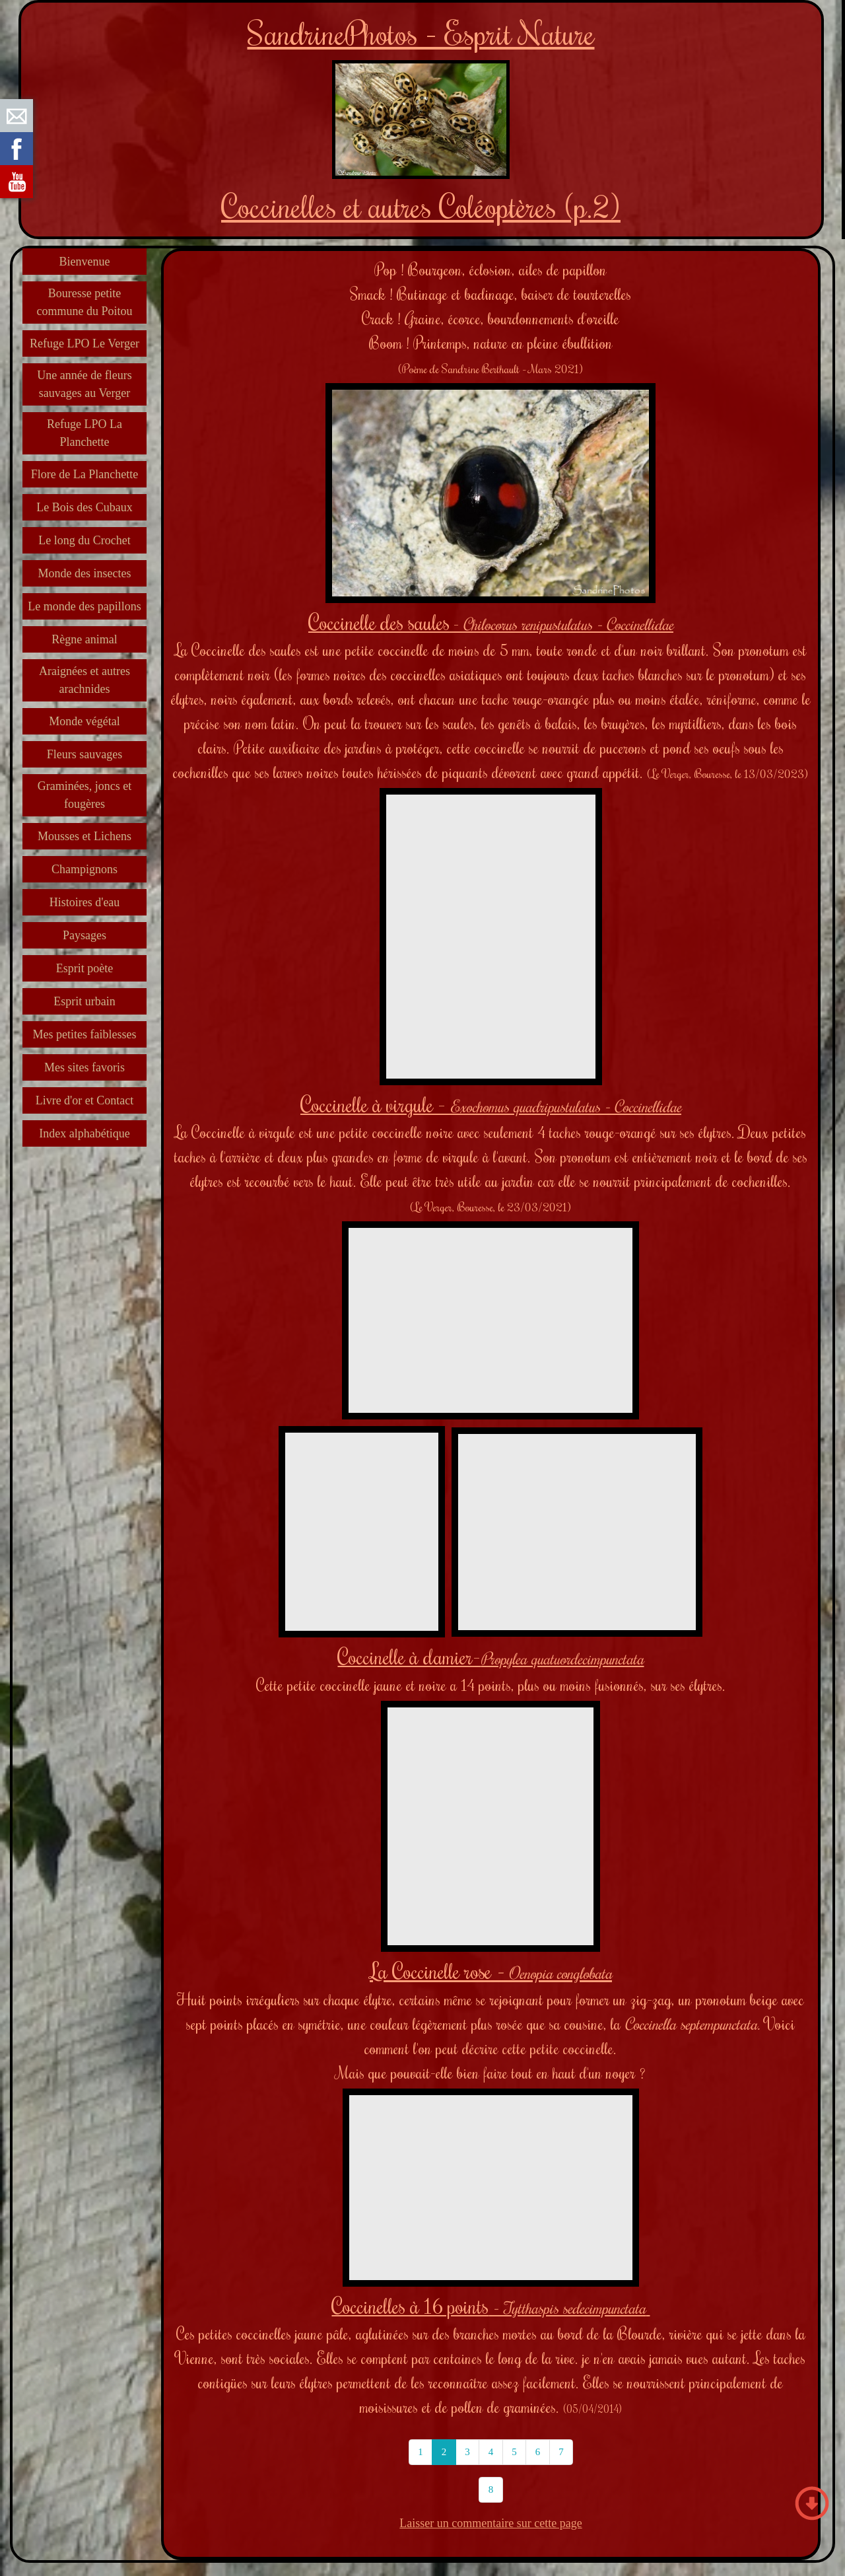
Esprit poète (84, 968)
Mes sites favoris (84, 1067)
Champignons (84, 869)
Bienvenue (84, 261)
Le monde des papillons (84, 606)
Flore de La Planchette (84, 474)
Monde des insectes (84, 573)
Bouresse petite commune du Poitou (85, 302)
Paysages (84, 935)
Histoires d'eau (85, 902)
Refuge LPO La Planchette (84, 432)
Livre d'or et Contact (85, 1100)
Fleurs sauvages (84, 754)
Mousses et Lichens (84, 836)
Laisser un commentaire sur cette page (490, 2523)
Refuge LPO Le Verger (84, 343)
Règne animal (84, 639)
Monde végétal (84, 721)
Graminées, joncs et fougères (84, 794)
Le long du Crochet (84, 540)
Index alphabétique (84, 1133)
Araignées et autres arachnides (84, 680)
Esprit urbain (84, 1001)
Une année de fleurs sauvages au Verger (84, 384)
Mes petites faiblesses (85, 1034)
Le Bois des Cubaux (84, 507)
